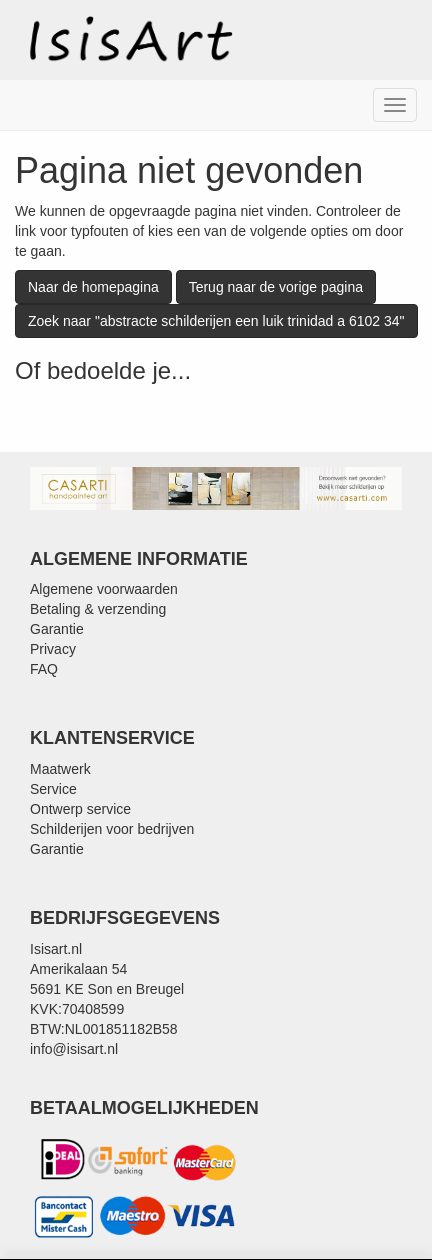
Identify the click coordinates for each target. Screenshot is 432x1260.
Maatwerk (60, 769)
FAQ (44, 669)
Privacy (53, 649)
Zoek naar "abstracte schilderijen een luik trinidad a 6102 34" (216, 321)
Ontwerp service (80, 809)
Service (53, 789)
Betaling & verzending (98, 609)
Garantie (57, 629)
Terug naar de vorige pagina (276, 287)
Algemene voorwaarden (104, 589)
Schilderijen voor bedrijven (112, 829)
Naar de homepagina (93, 287)
